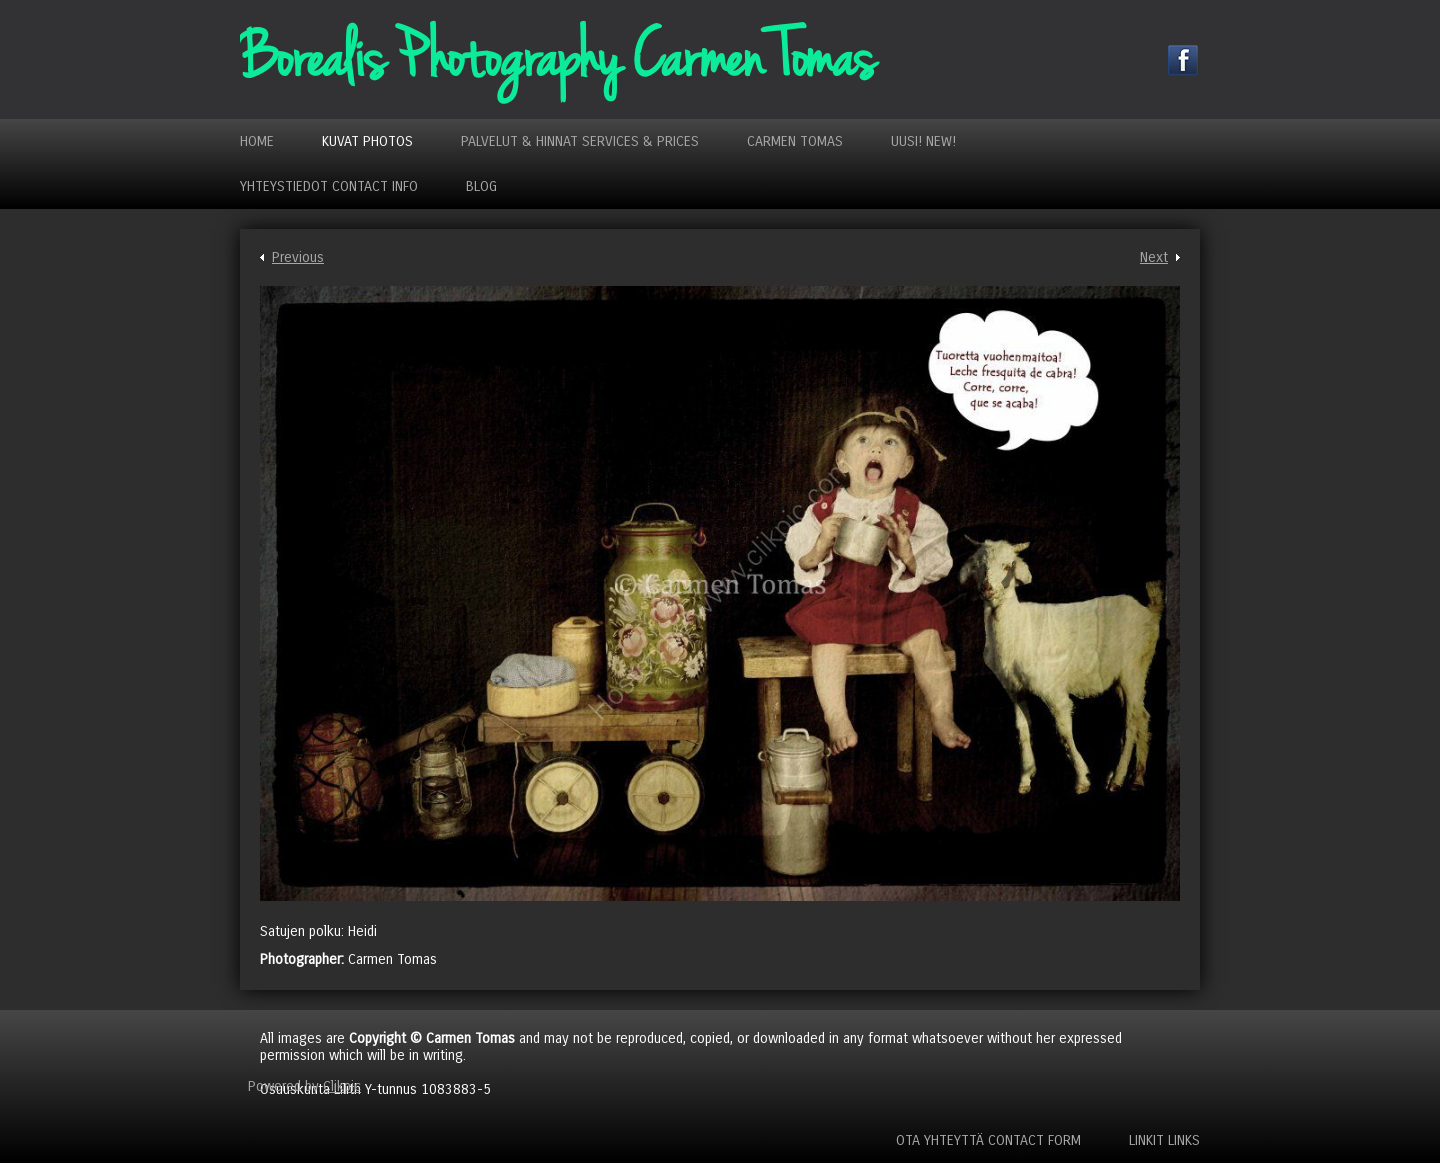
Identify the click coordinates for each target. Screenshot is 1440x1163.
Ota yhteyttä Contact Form (988, 1140)
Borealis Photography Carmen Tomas (557, 59)
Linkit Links (1164, 1140)
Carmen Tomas (795, 141)
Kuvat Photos (367, 141)
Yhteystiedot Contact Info (329, 186)
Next (1154, 257)
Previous (298, 257)
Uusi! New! (923, 141)
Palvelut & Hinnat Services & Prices (580, 141)
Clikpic (342, 1086)
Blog (481, 186)
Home (257, 141)
